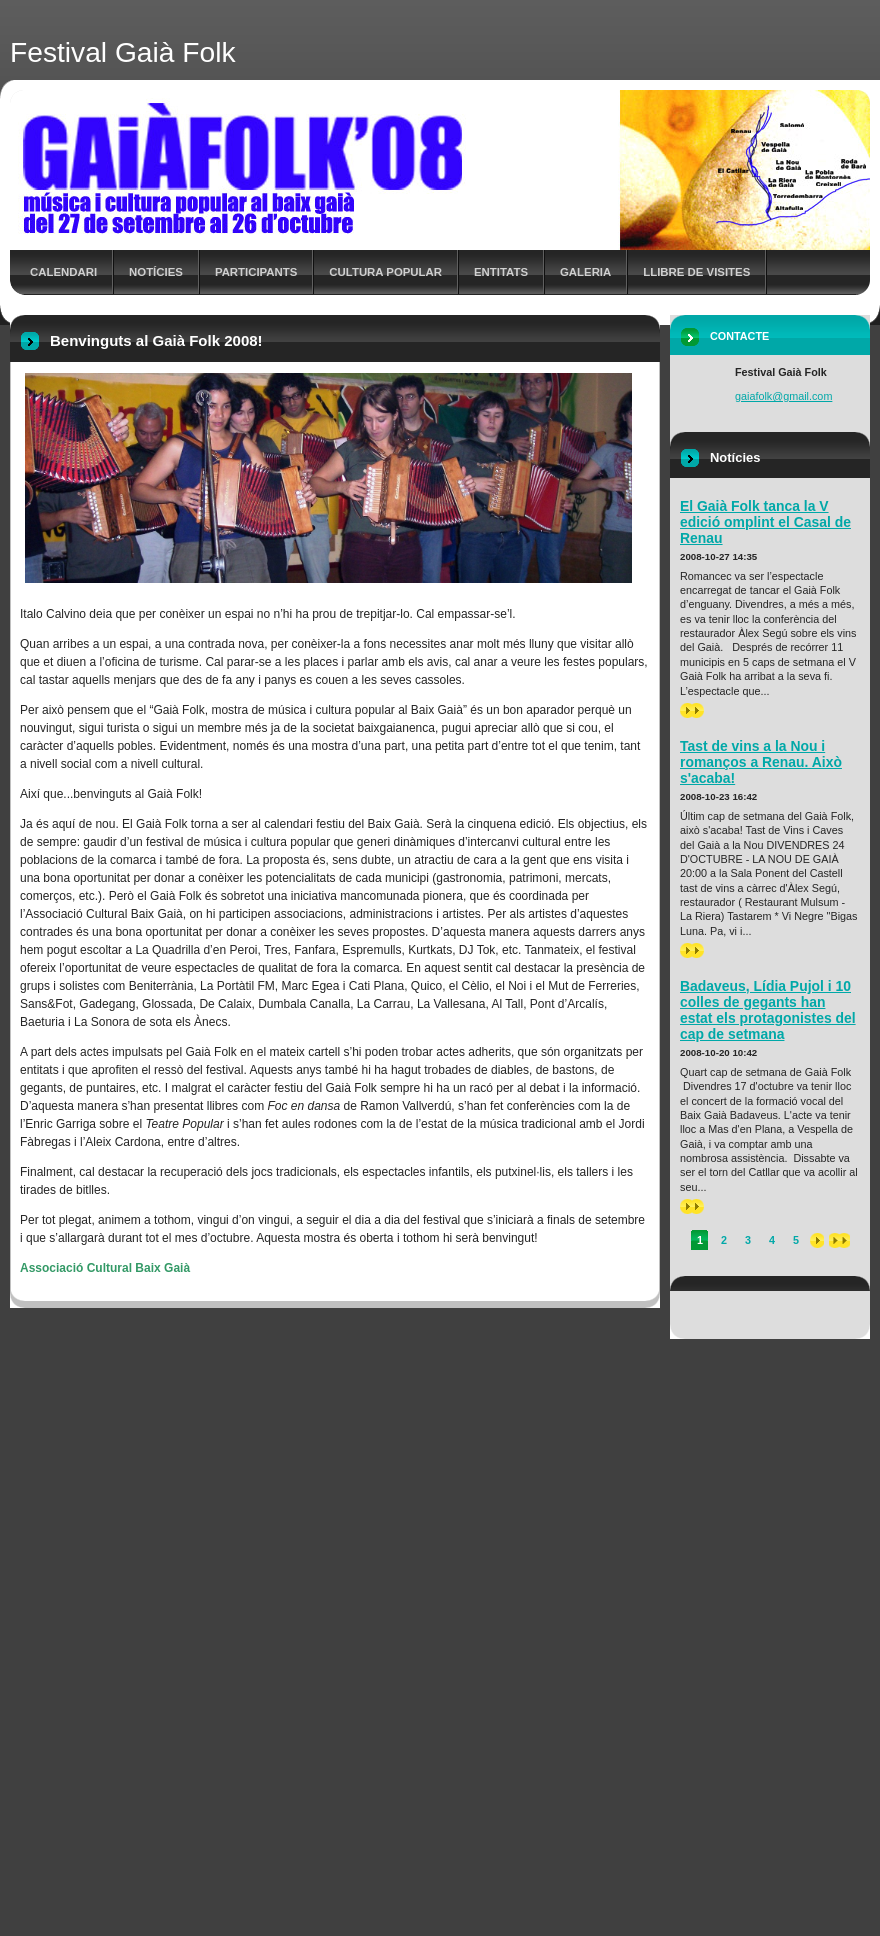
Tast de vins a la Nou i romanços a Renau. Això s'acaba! (761, 762)
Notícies (156, 272)
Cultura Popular (385, 272)
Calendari (63, 272)
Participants (256, 272)
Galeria (585, 272)
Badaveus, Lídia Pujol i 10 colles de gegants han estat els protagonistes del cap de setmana (768, 1010)
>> (692, 710)
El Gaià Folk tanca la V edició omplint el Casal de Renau (765, 522)
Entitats (501, 272)
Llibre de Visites (696, 272)
